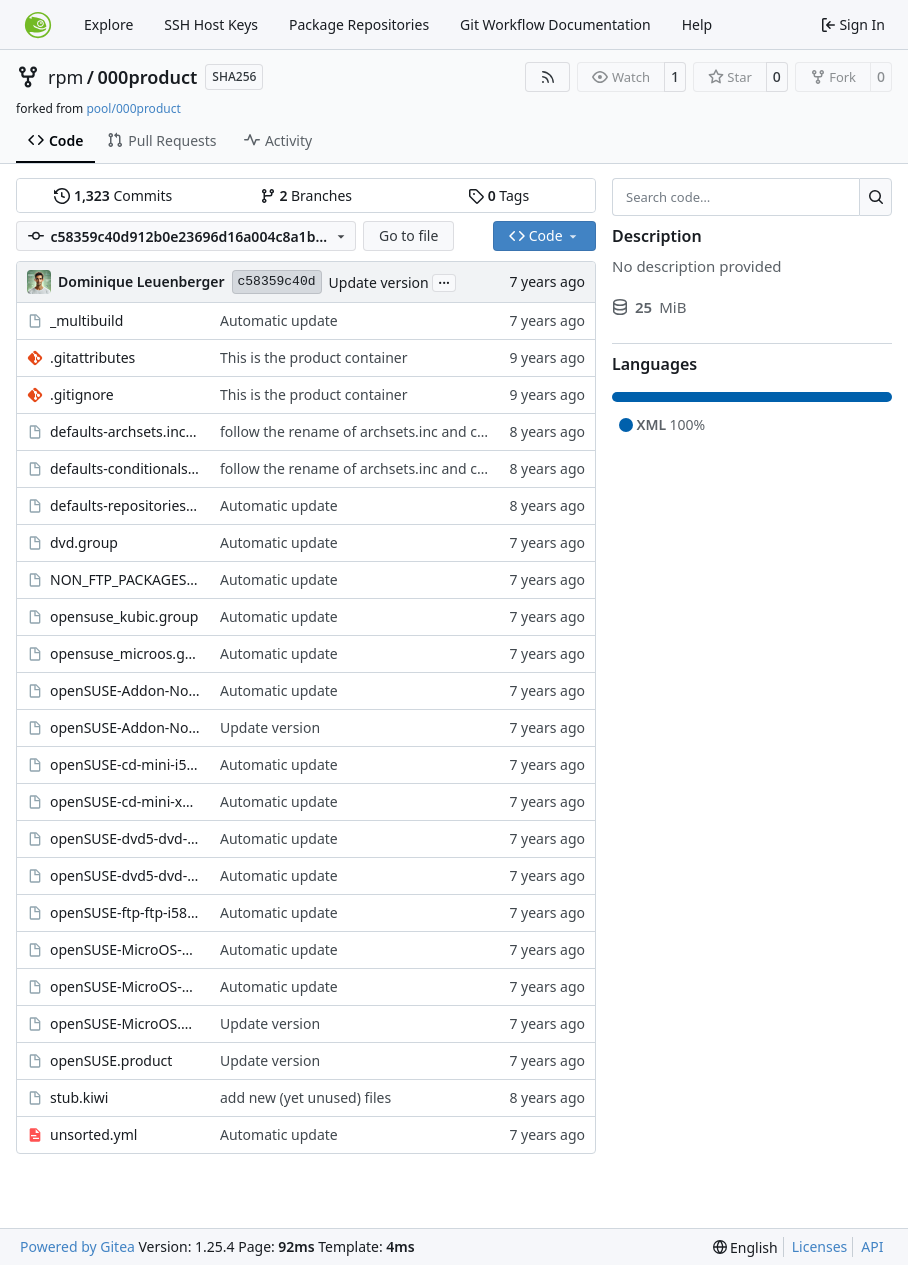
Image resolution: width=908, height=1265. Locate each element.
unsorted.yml (93, 1134)
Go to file (408, 235)
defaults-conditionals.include (125, 468)
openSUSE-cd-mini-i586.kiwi (125, 764)
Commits (113, 195)
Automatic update (279, 320)
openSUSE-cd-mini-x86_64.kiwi (125, 801)
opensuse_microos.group (125, 653)
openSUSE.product (111, 1060)
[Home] (38, 25)
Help (697, 24)
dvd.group (84, 542)
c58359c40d (277, 281)
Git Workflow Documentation (555, 24)
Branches (306, 195)
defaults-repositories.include (125, 505)
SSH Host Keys (211, 24)
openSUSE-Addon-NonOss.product (125, 727)
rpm (65, 77)
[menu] (745, 1247)
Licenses (820, 1246)
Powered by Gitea (77, 1246)
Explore (108, 24)
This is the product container (314, 357)
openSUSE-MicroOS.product (125, 1023)
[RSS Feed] (548, 77)
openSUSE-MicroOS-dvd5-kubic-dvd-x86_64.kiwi (125, 986)
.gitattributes (92, 357)
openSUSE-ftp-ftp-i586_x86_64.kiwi (125, 912)
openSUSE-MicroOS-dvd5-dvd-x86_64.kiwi (125, 949)
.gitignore (82, 394)
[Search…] (875, 197)
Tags (498, 195)
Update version (379, 282)
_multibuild (86, 320)
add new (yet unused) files (305, 1097)
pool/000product (133, 108)
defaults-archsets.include (125, 431)
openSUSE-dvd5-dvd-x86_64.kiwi (125, 875)
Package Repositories (359, 24)
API (872, 1246)
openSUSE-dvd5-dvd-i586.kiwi (125, 838)
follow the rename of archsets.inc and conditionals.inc (396, 431)
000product (148, 77)
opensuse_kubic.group (124, 616)
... (444, 281)
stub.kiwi (79, 1097)
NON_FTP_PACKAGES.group (125, 579)
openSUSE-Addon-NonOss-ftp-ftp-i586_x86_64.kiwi (125, 690)
